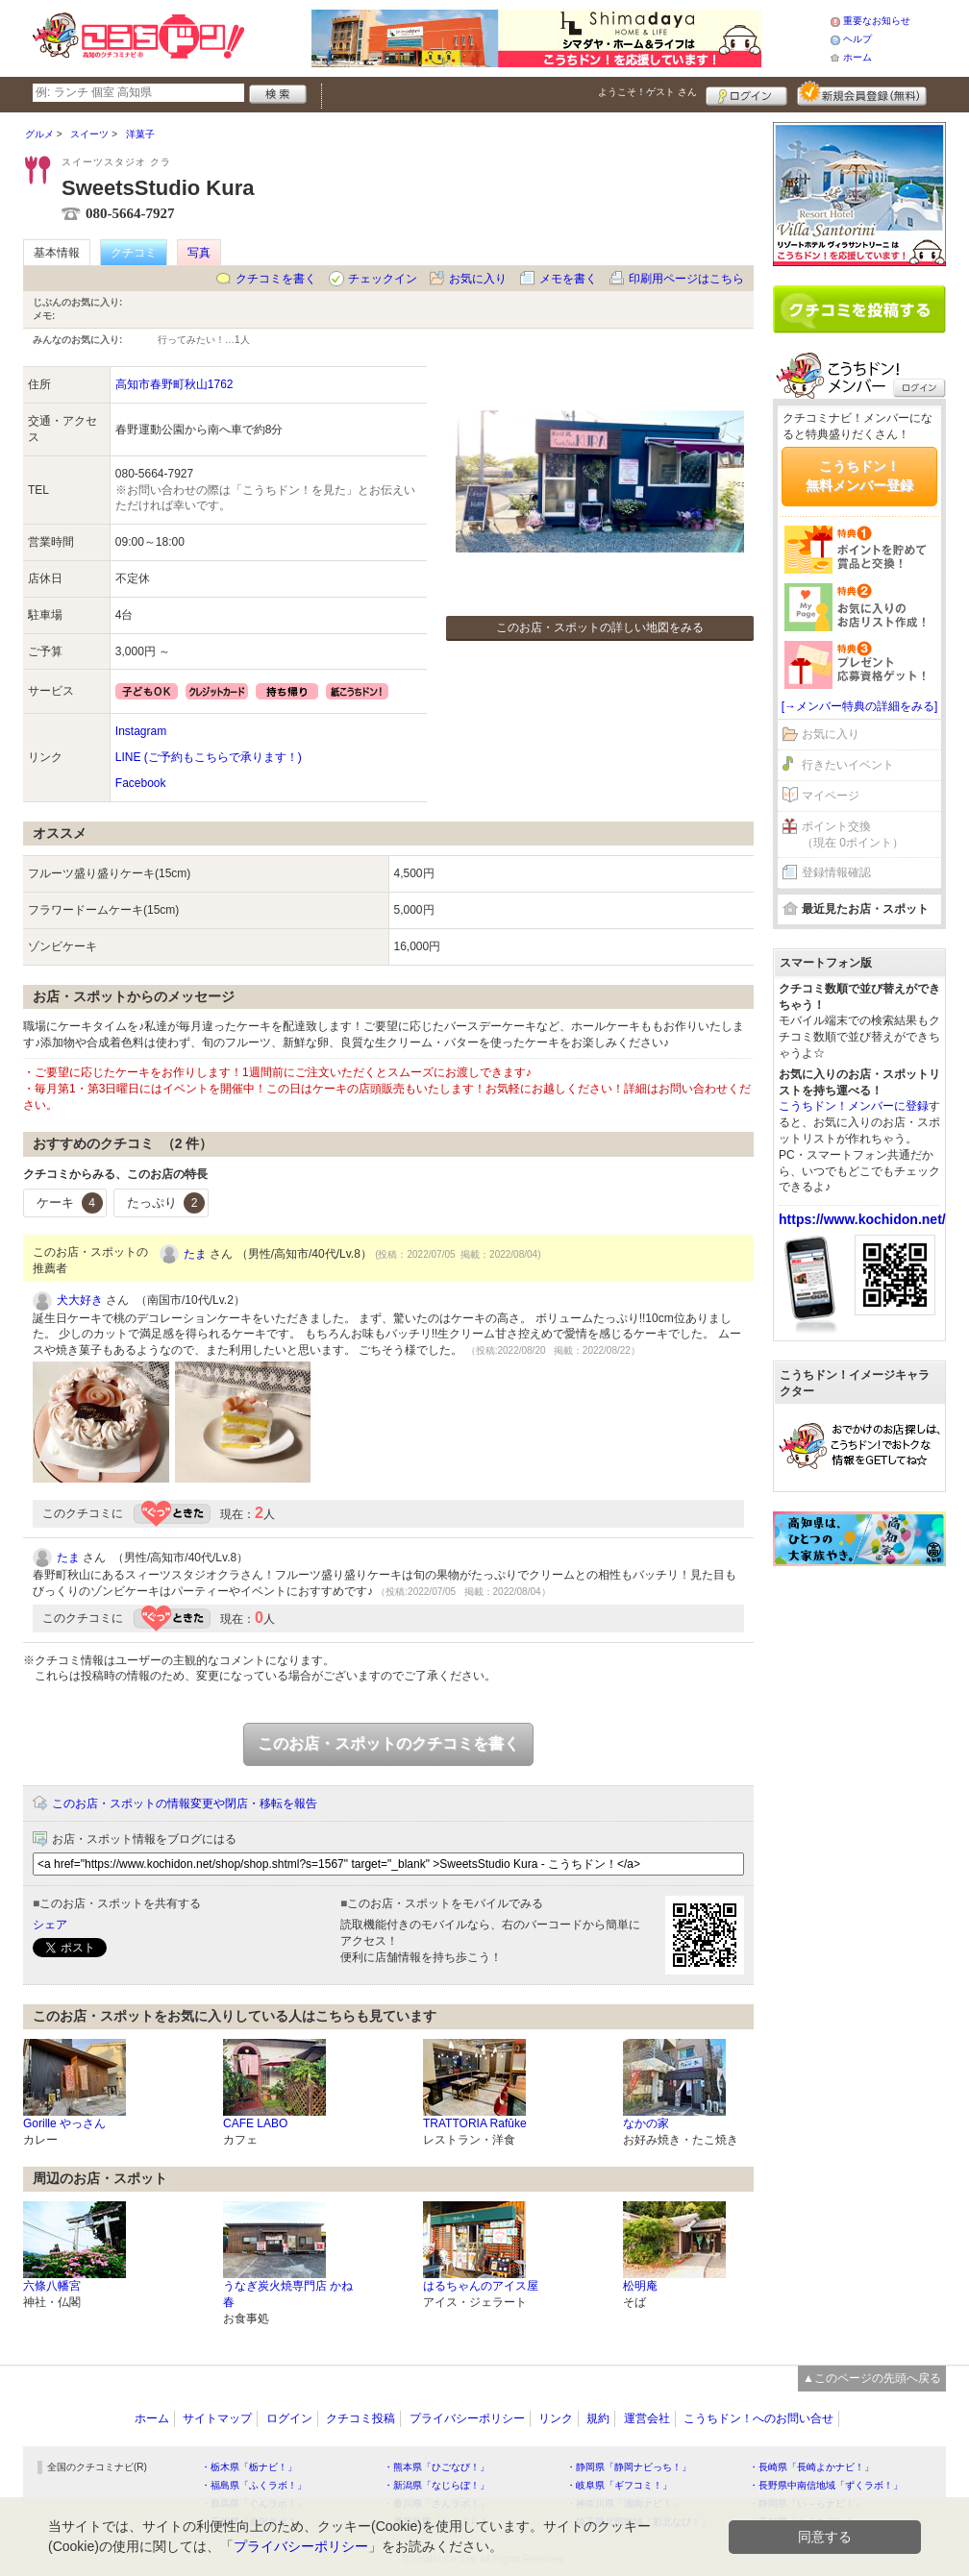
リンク (555, 2418)
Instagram (140, 731)
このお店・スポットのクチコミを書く (388, 1743)
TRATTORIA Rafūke (475, 2123)
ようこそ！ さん (647, 91)
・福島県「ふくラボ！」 (254, 2485)
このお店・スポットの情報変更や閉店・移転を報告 (184, 1803)
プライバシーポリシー (467, 2418)
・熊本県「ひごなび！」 (436, 2467)
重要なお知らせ (876, 20)
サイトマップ (217, 2418)
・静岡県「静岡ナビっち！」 (628, 2467)
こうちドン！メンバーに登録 (854, 1106)
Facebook (140, 783)
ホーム (857, 57)
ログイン (746, 93)
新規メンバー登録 (862, 93)
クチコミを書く (276, 278)
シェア (50, 1924)
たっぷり (166, 1203)
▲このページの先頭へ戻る (872, 2378)
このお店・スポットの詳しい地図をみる (600, 627)
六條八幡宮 (52, 2286)
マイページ (830, 795)
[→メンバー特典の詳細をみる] (860, 706)
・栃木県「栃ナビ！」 (249, 2467)
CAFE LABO (255, 2123)
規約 (597, 2418)
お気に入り (478, 278)
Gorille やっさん (64, 2123)
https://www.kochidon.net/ (862, 1219)
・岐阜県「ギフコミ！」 (619, 2485)
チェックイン (382, 278)
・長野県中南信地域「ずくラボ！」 (826, 2485)
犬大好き (80, 1300)
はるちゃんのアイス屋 (480, 2286)
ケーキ (70, 1203)
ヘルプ (857, 39)
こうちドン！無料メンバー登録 (859, 475)
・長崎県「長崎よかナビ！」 (811, 2467)
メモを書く (568, 278)
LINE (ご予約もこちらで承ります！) (208, 757)
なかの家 (646, 2123)
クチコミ (134, 252)
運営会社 (647, 2418)
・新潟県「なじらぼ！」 (436, 2485)
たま (195, 1254)
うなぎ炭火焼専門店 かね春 (288, 2294)
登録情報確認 (836, 872)
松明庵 (640, 2286)
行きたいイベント (848, 765)
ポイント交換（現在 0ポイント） (853, 834)
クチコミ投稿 (360, 2418)
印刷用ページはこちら (686, 278)
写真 (199, 252)
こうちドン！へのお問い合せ (758, 2418)
